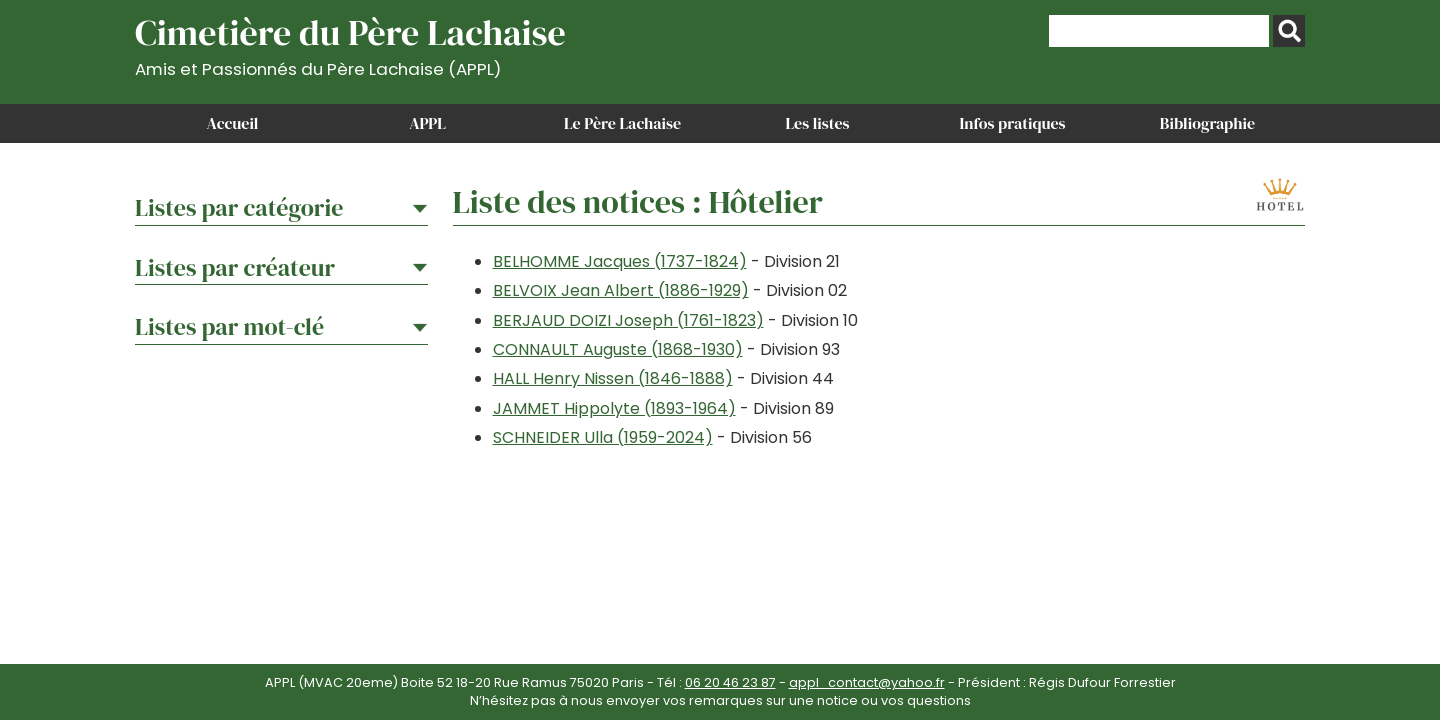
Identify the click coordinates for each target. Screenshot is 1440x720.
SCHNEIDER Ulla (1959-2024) (603, 437)
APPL (427, 123)
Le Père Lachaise (622, 123)
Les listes (817, 123)
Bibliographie (1207, 123)
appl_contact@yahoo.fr (867, 682)
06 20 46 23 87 (730, 682)
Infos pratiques (1012, 123)
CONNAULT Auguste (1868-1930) (618, 349)
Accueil (233, 123)
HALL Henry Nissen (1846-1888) (613, 378)
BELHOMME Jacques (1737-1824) (620, 261)
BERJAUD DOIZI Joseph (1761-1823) (628, 320)
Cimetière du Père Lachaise (350, 43)
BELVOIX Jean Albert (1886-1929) (621, 290)
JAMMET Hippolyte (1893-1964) (614, 408)
